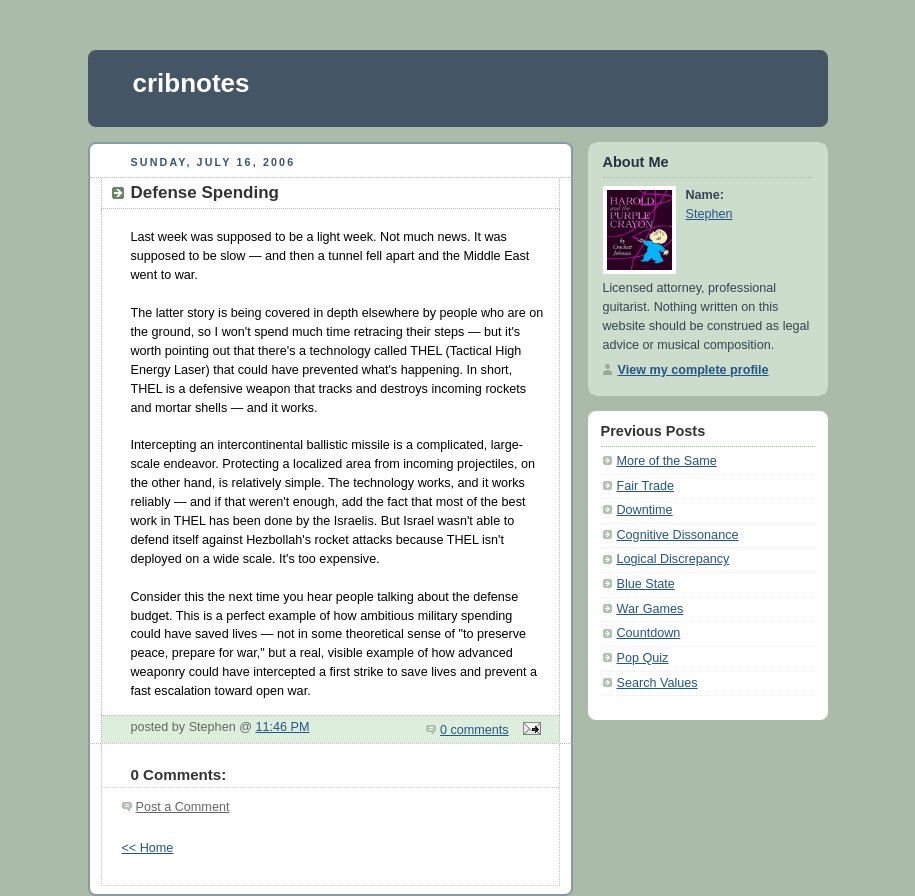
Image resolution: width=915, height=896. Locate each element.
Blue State (646, 584)
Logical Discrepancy (673, 559)
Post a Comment (183, 807)
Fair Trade (645, 486)
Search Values (657, 683)
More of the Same (667, 461)
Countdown (649, 633)
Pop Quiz (643, 658)
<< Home (148, 848)
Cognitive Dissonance (678, 535)
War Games (650, 609)
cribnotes (191, 83)
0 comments (474, 730)
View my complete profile (693, 370)
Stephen (709, 214)
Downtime (645, 510)
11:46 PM (282, 727)
